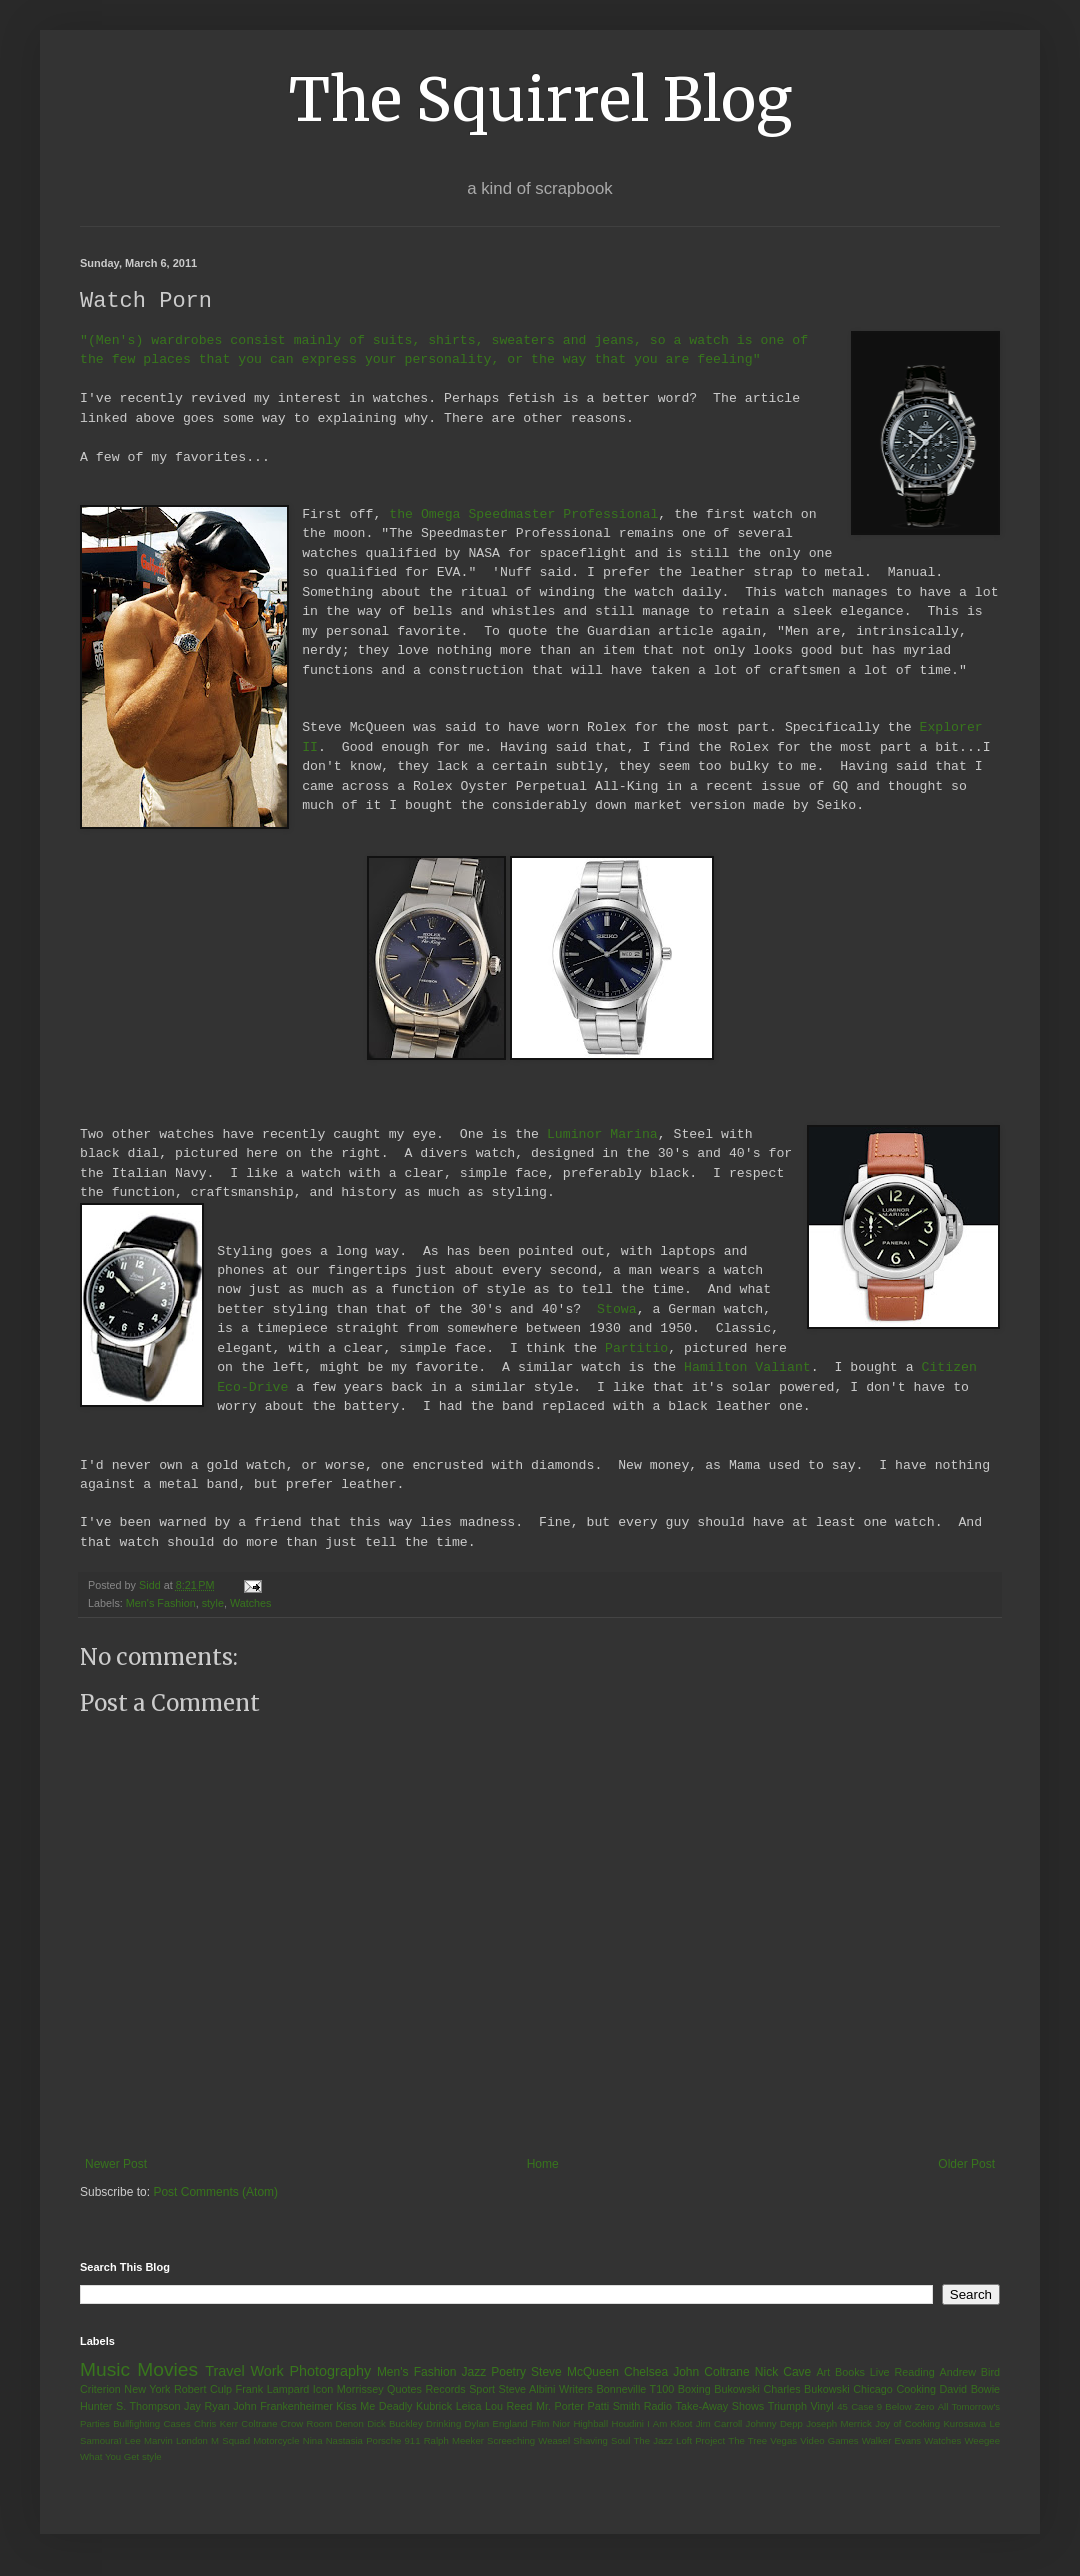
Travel (224, 2372)
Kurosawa (964, 2424)
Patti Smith (613, 2407)
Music (105, 2370)
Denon (350, 2424)
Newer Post (116, 2165)
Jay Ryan (207, 2407)
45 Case (855, 2407)
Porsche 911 (393, 2441)
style (213, 1604)
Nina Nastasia (333, 2441)
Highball (590, 2424)
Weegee (982, 2441)
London (192, 2441)
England (509, 2424)
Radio (658, 2407)
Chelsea (646, 2373)
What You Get (109, 2457)
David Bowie (970, 2390)
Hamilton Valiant (747, 1368)
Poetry (508, 2373)
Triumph (787, 2407)
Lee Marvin (149, 2441)
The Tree (747, 2441)
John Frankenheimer (283, 2407)
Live (880, 2373)
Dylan (477, 2424)
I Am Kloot (669, 2424)
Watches (251, 1604)
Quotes (404, 2390)
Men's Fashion (161, 1604)
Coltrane (259, 2424)
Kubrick (434, 2407)
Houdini (627, 2424)
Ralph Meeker (454, 2441)
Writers (576, 2390)
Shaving (590, 2441)
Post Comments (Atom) (215, 2193)
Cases (176, 2424)
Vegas (783, 2441)
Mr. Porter (560, 2407)
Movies (167, 2370)
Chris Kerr (216, 2424)
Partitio (636, 1349)
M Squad (230, 2441)
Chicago (873, 2390)
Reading (914, 2373)
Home (543, 2165)
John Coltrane (711, 2373)
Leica (469, 2407)
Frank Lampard (273, 2390)
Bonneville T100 (635, 2390)
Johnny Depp (774, 2424)
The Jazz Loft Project (679, 2441)
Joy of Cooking (907, 2424)
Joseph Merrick (839, 2424)
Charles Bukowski (806, 2390)
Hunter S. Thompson (130, 2407)
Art (823, 2373)
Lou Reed (508, 2407)
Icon (323, 2390)
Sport (482, 2390)
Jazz (473, 2373)
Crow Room (306, 2424)
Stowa (617, 1310)
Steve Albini (527, 2390)
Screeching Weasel (528, 2441)
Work (266, 2372)
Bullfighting (136, 2424)
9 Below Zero (906, 2407)
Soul (620, 2441)
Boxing (694, 2390)
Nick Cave (783, 2373)
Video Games (829, 2441)
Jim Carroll (719, 2424)
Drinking (443, 2424)
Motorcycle (276, 2441)
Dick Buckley (395, 2424)
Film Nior (550, 2424)
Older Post (966, 2165)
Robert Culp (203, 2390)
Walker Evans (891, 2441)
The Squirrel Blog (540, 99)
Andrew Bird (969, 2373)
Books (850, 2373)
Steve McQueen (575, 2373)
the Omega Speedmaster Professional (523, 515)
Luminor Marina (602, 1135)
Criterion (100, 2390)
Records (445, 2390)
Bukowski (737, 2390)
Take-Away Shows (720, 2407)
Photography (330, 2372)
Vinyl (821, 2407)
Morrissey (360, 2390)
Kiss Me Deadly (374, 2407)
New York (147, 2390)
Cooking (916, 2390)
